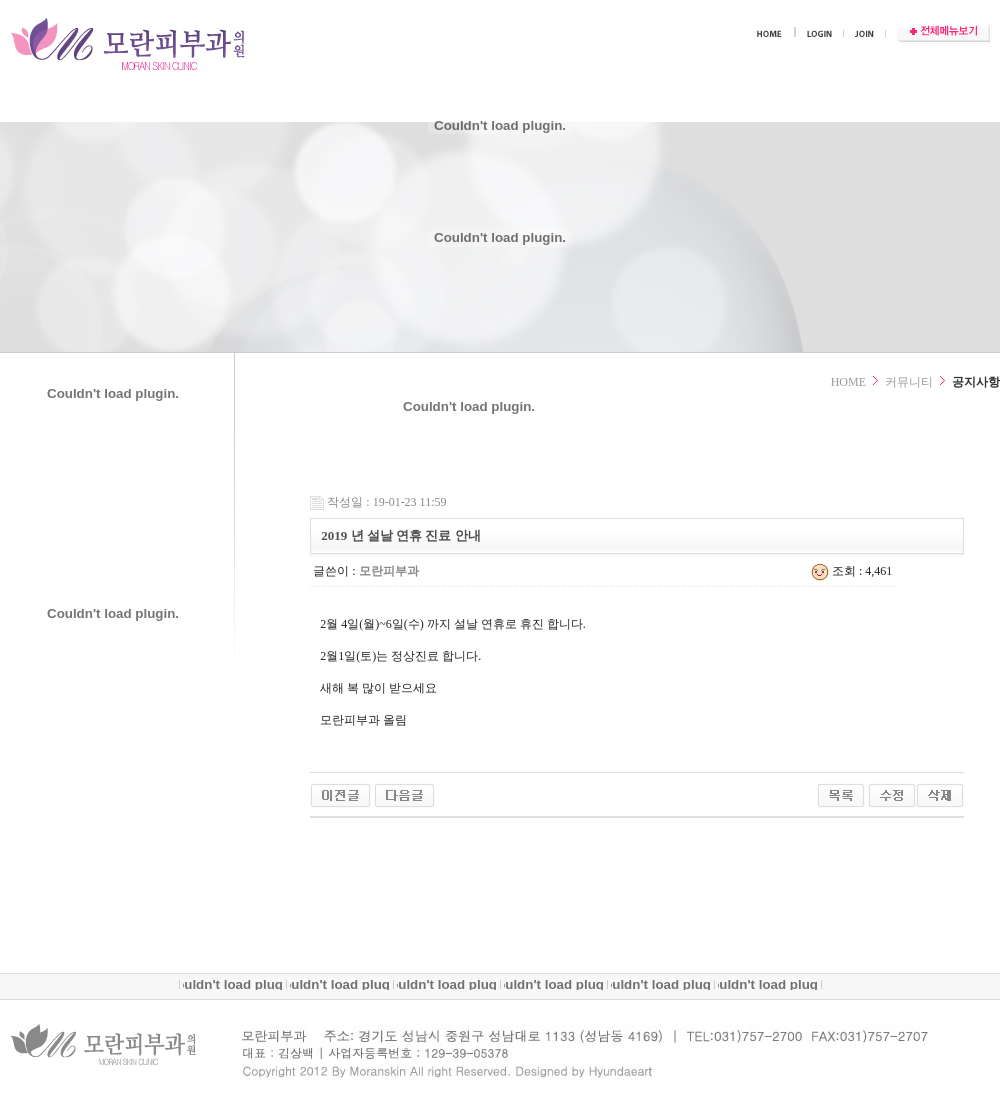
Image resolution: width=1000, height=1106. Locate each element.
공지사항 (976, 382)
